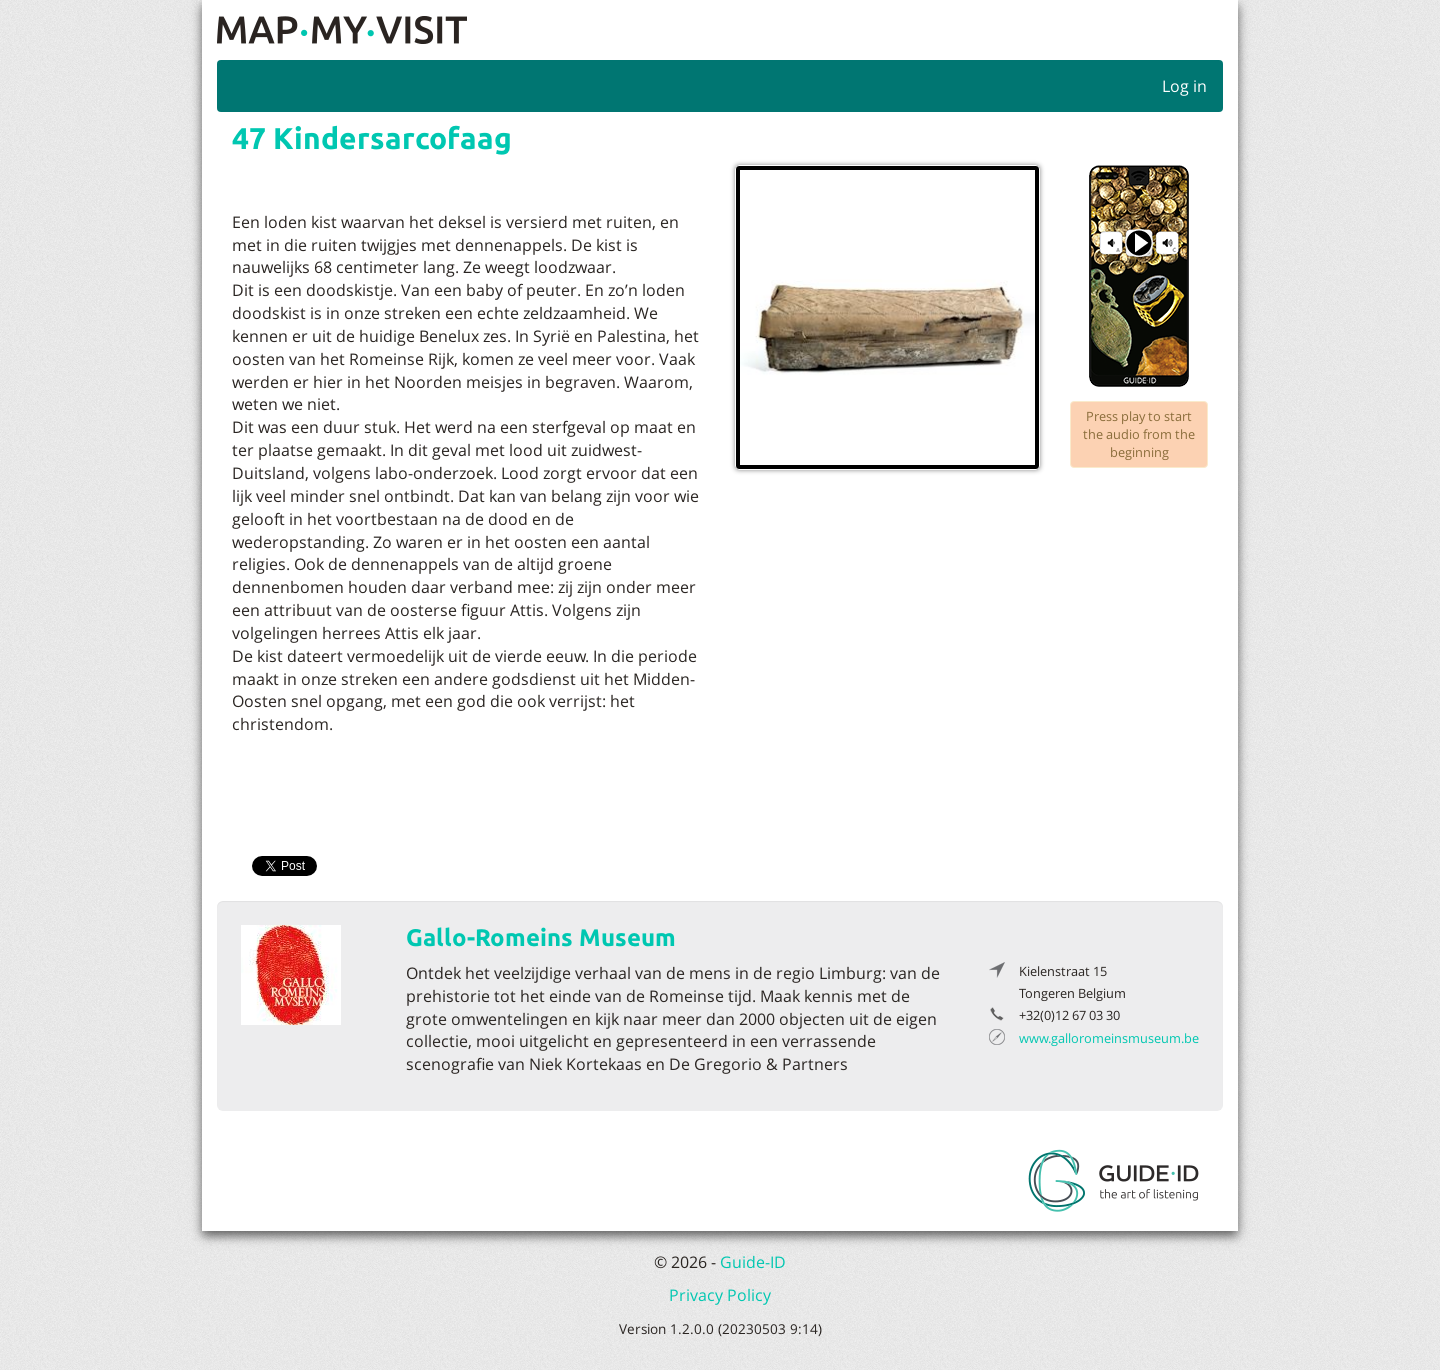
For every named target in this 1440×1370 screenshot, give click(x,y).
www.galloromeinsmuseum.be (1109, 1038)
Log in (1184, 86)
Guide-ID (753, 1262)
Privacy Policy (720, 1295)
